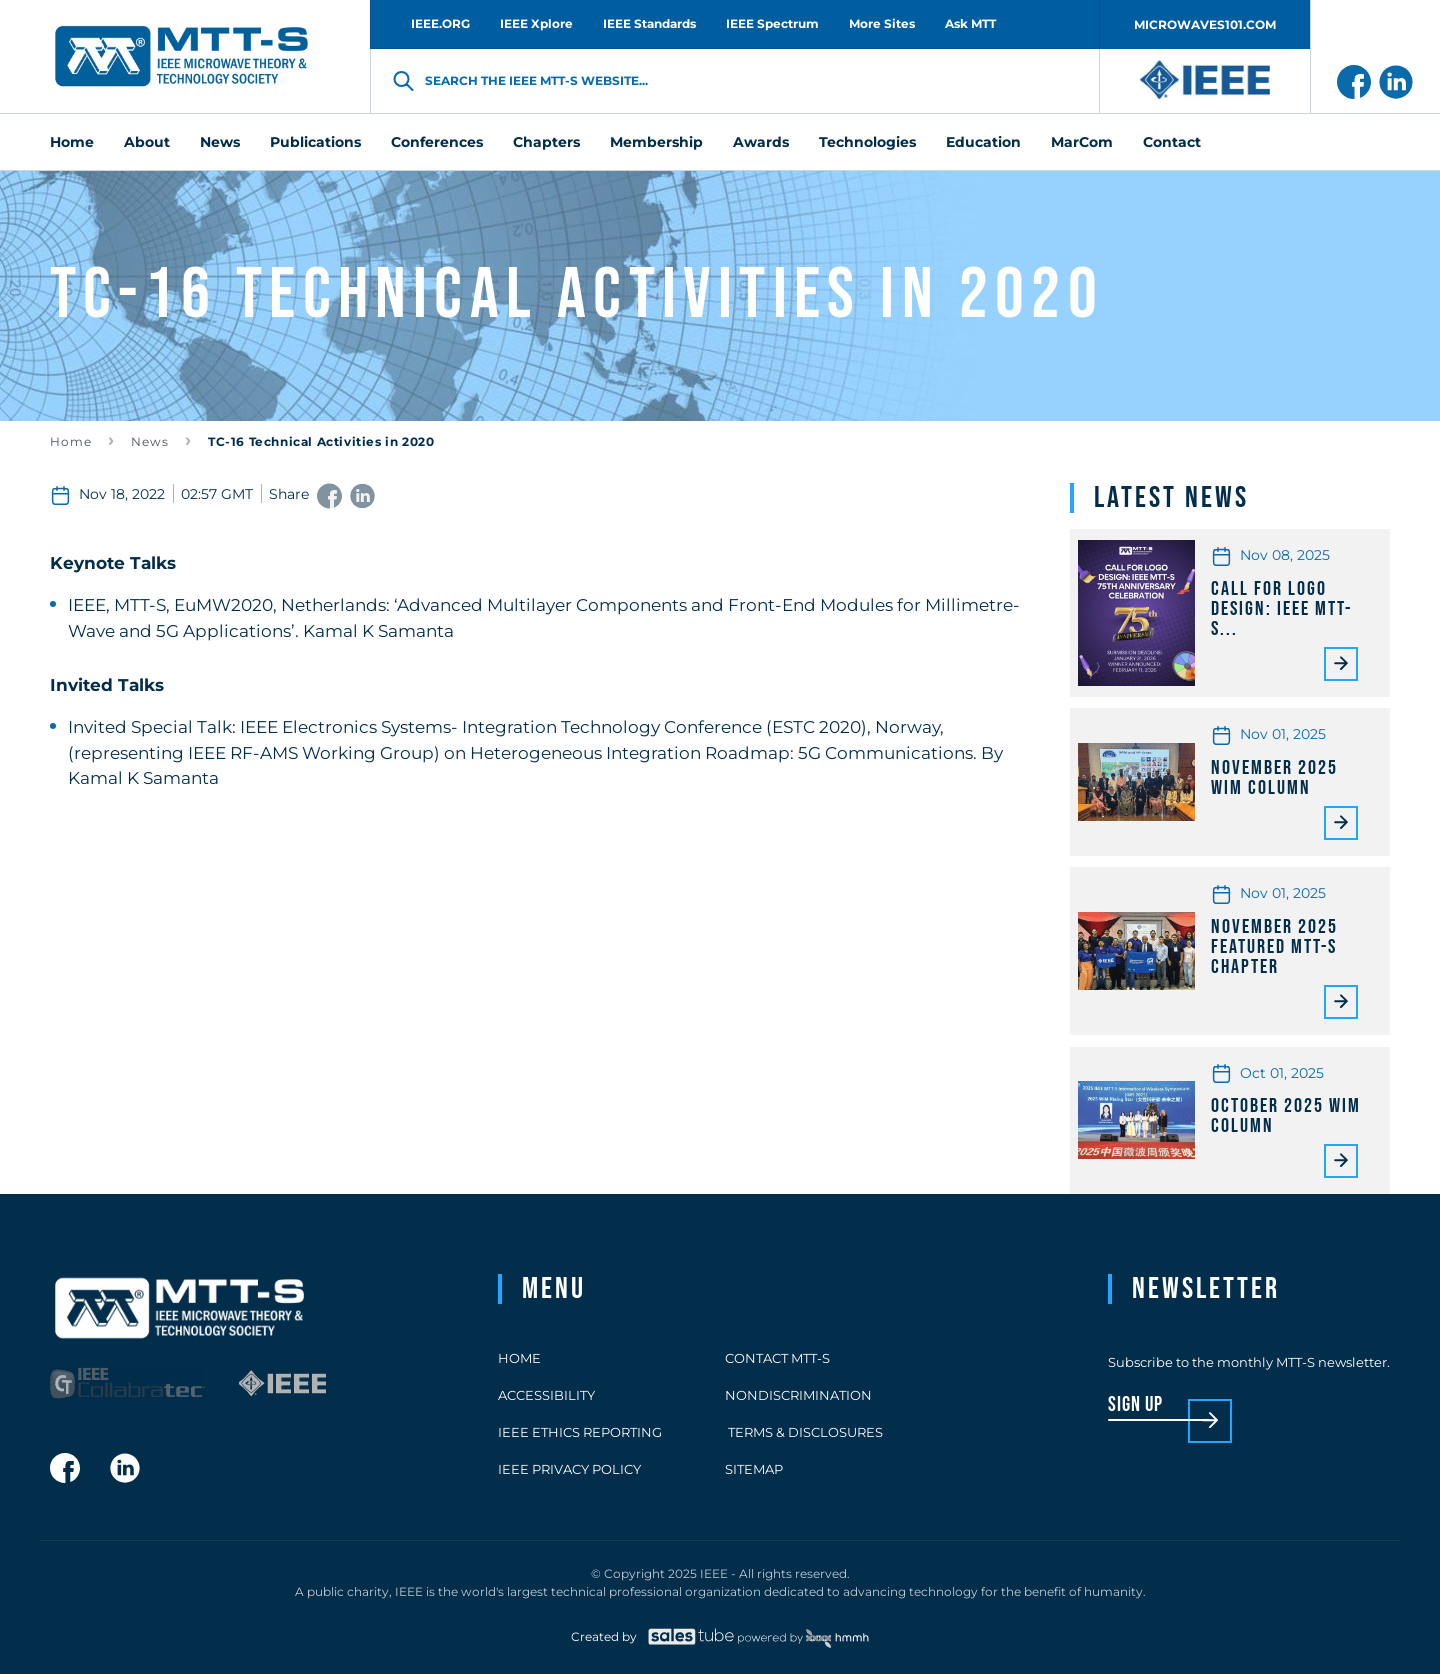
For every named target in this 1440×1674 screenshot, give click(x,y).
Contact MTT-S (777, 1358)
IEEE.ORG (440, 23)
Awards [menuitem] (761, 142)
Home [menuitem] (72, 142)
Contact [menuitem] (1172, 142)
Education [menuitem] (983, 142)
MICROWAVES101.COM (1205, 24)
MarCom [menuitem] (1082, 142)
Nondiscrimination (798, 1395)
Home (71, 441)
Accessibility (546, 1395)
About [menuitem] (147, 142)
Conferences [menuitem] (437, 142)
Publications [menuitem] (315, 142)
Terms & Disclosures (804, 1432)
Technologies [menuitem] (867, 142)
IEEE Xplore (536, 23)
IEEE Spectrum (772, 23)
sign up (1135, 1405)
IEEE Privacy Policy (569, 1469)
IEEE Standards (649, 23)
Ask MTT (970, 23)
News (150, 441)
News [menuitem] (220, 142)
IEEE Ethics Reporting (580, 1432)
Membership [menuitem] (656, 142)
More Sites (882, 23)
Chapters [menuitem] (546, 142)
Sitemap (754, 1469)
